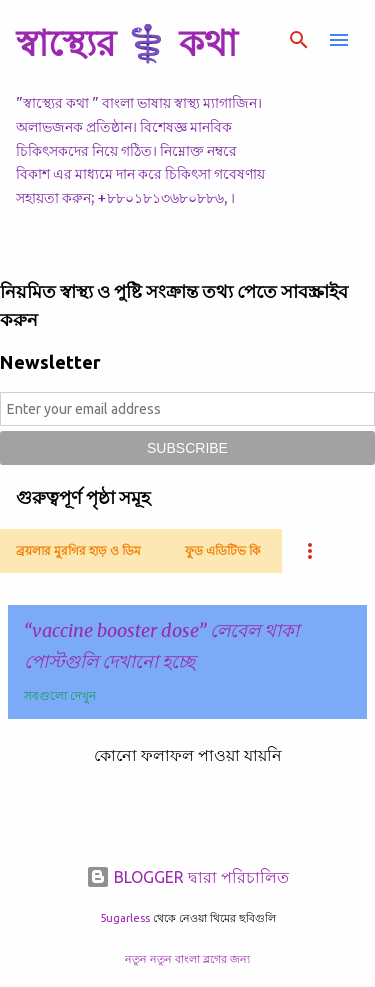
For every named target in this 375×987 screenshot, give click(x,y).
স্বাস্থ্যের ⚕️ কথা (126, 42)
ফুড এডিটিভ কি (222, 550)
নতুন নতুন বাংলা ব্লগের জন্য (187, 959)
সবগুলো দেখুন (60, 695)
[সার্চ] (299, 40)
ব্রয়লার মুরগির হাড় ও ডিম (78, 550)
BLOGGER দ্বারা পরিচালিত (187, 877)
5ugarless (125, 918)
